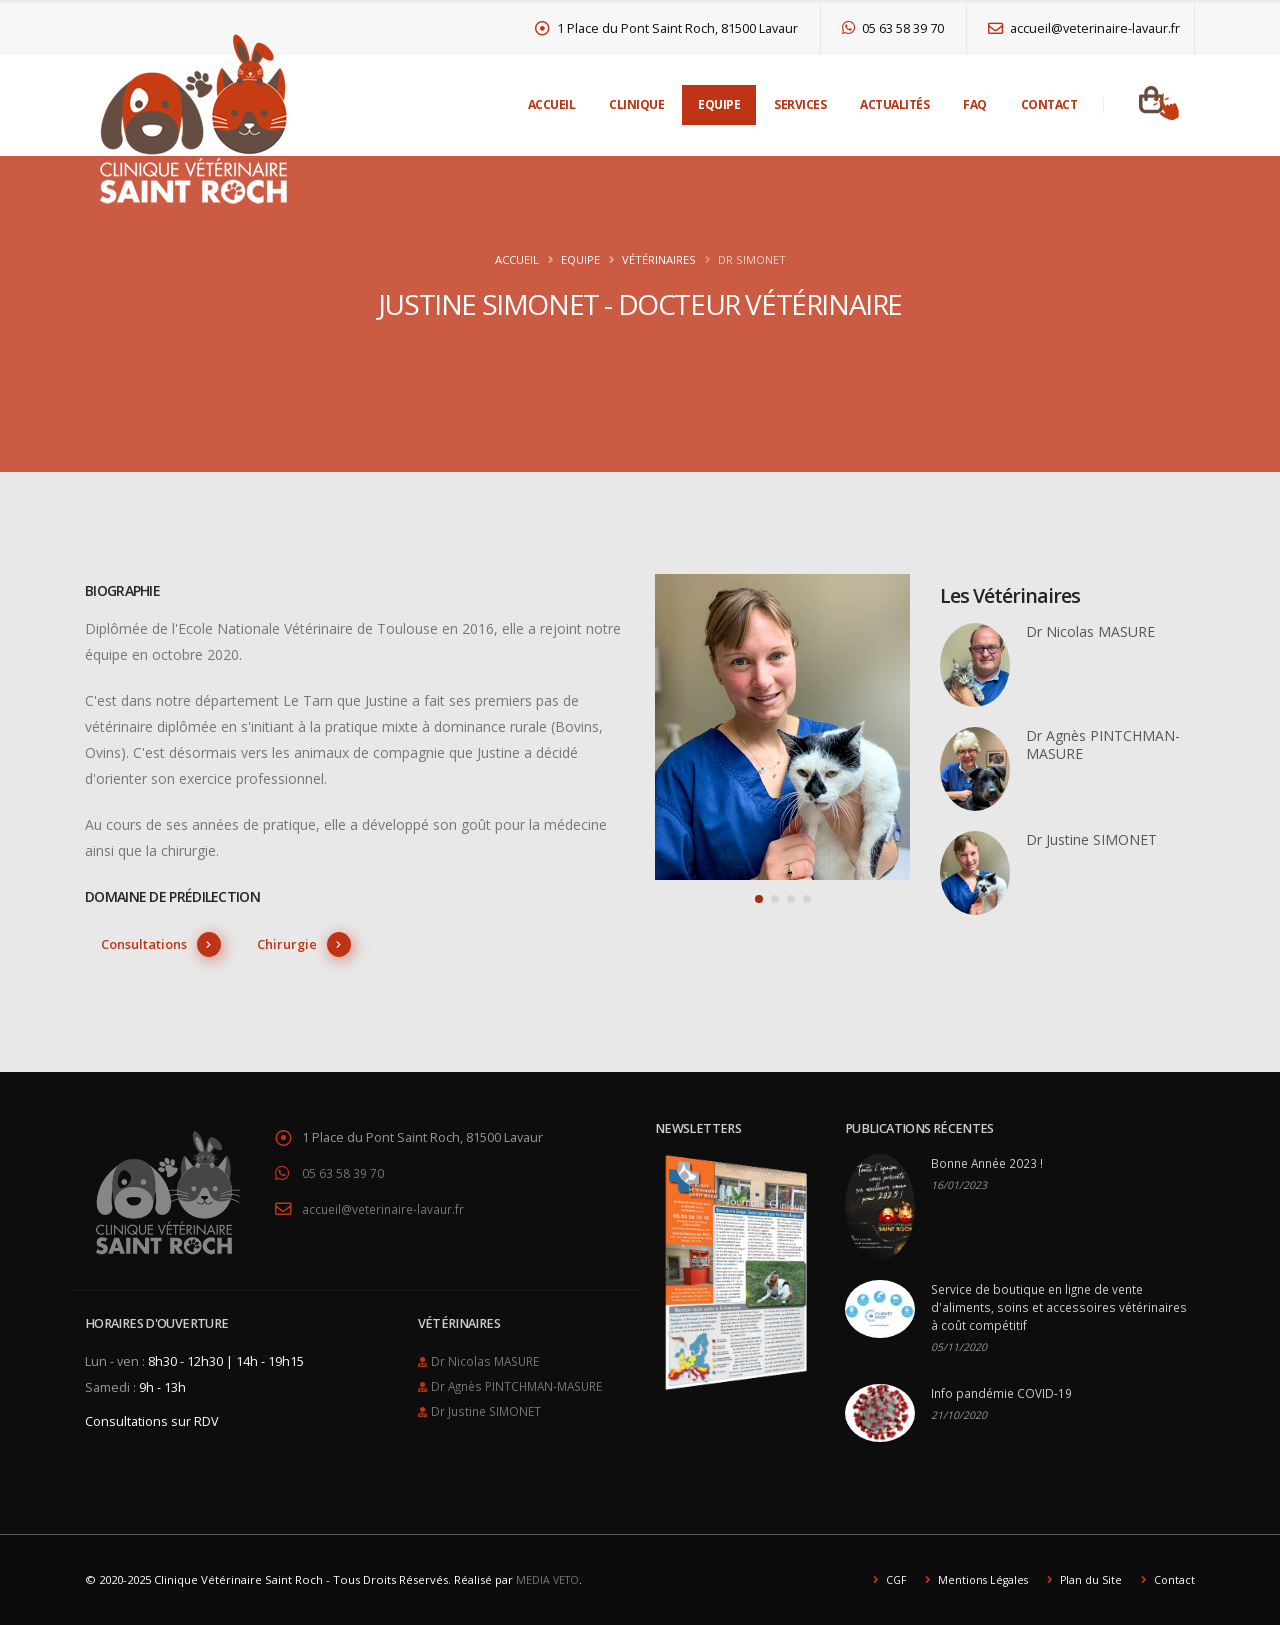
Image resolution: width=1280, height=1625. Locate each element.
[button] (759, 899)
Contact (1049, 104)
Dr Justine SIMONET (489, 1393)
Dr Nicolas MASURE (488, 1345)
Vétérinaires (659, 259)
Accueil (552, 104)
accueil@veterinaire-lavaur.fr (1084, 28)
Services (800, 104)
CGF (886, 1579)
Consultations (161, 944)
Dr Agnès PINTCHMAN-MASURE (523, 1369)
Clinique (636, 104)
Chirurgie (304, 944)
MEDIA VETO (549, 1579)
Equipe (719, 104)
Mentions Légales (976, 1579)
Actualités (894, 104)
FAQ (975, 104)
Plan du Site (1087, 1579)
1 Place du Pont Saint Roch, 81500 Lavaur (667, 28)
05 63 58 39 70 (893, 28)
